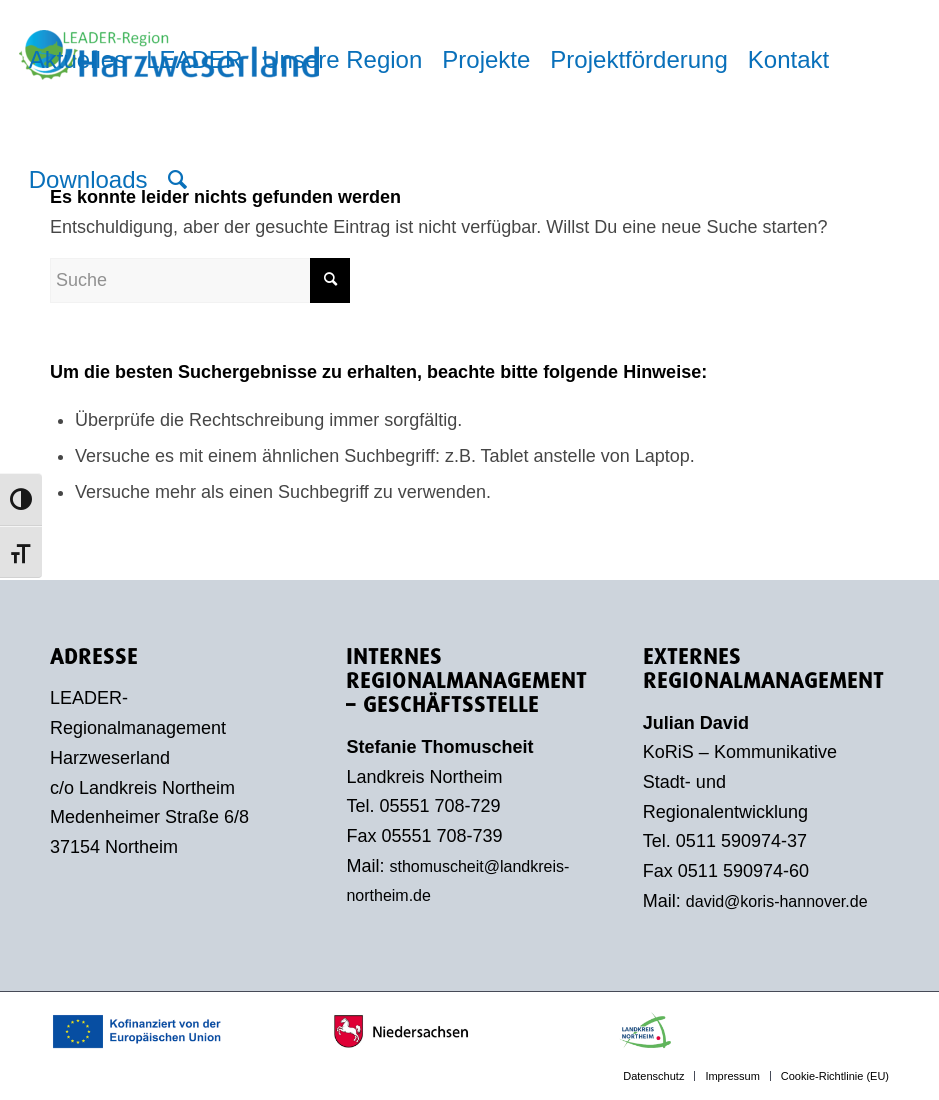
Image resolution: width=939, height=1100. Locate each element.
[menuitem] (77, 60)
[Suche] (177, 180)
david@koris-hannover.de (777, 901)
